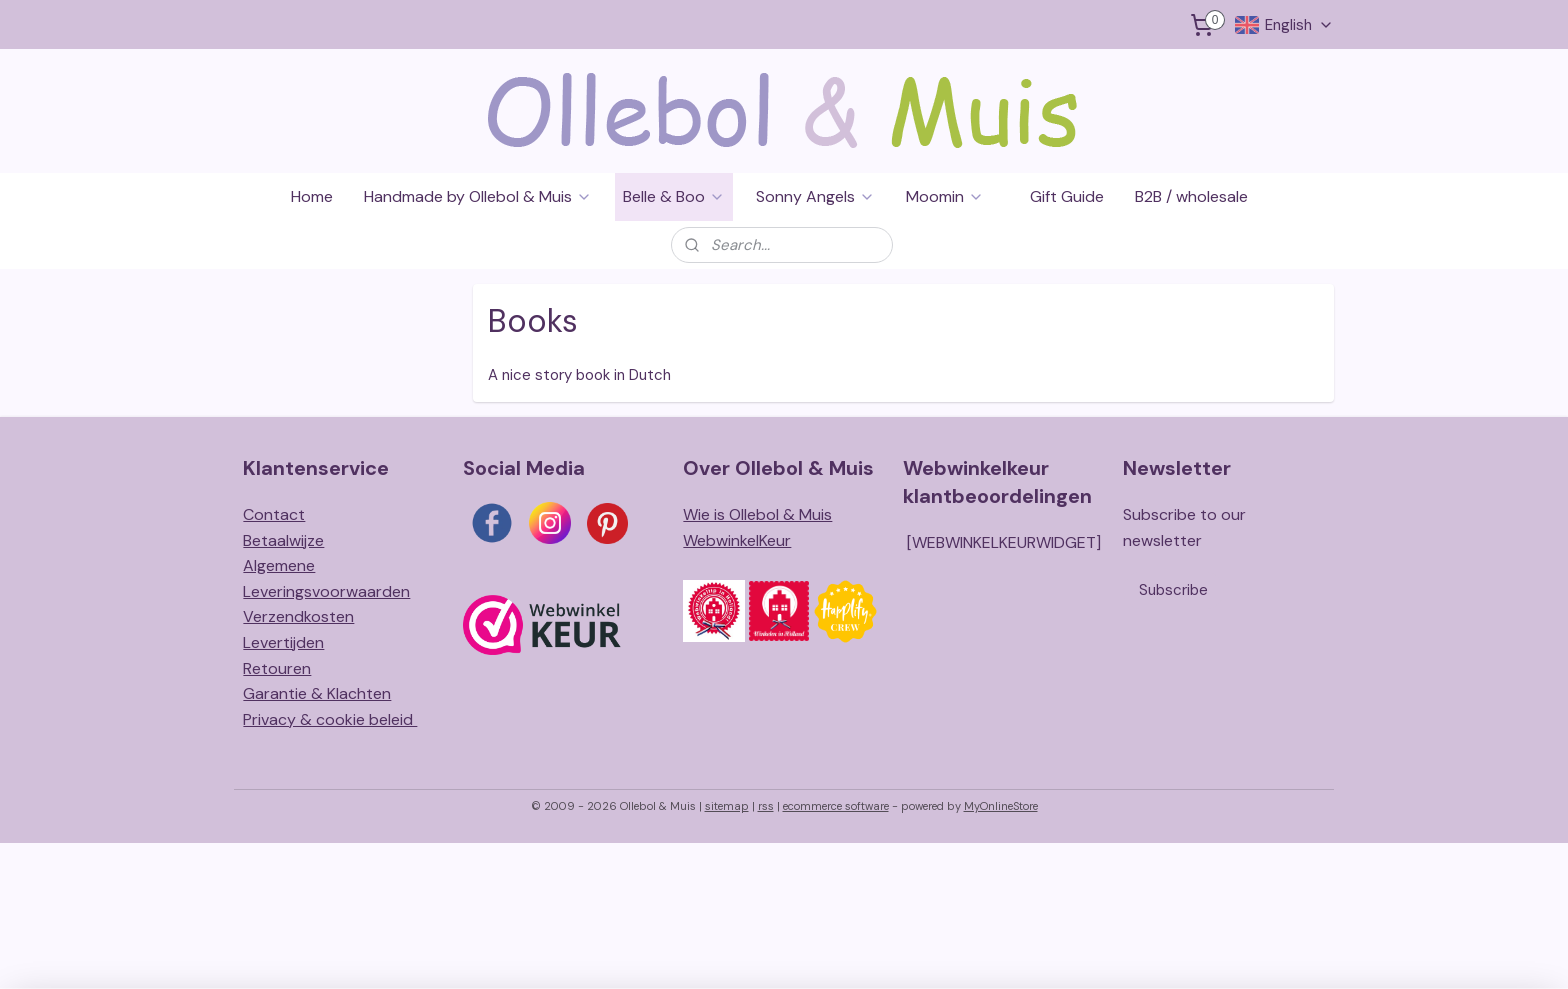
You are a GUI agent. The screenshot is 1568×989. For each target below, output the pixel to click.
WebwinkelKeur (737, 540)
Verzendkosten (298, 616)
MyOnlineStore (1001, 806)
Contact (274, 514)
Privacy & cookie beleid (330, 719)
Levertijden (283, 642)
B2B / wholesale (1191, 196)
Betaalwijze (283, 540)
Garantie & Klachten (317, 693)
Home (312, 196)
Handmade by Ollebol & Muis (478, 196)
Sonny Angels (815, 196)
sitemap (727, 806)
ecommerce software (836, 806)
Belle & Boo (674, 196)
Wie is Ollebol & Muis (757, 514)
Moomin (945, 196)
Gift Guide (1067, 196)
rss (766, 806)
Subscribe (1173, 590)
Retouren (277, 668)
